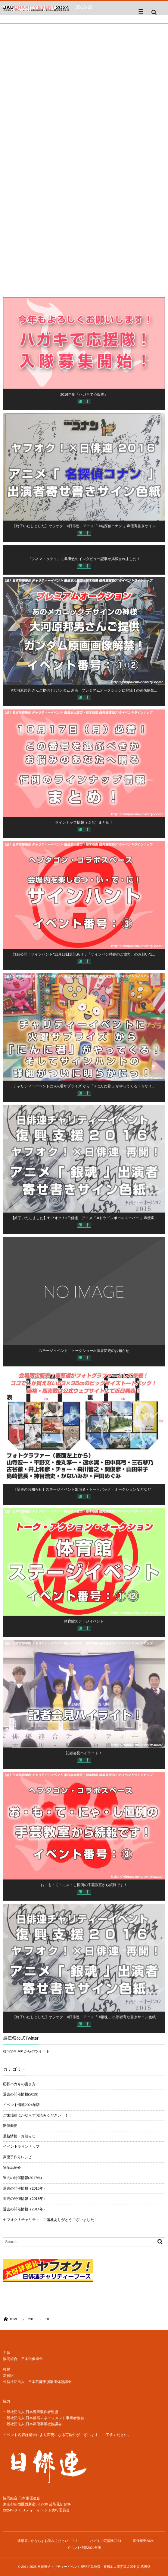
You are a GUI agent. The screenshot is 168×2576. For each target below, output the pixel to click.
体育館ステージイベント (84, 1624)
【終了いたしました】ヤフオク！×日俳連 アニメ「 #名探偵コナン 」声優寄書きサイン (84, 528)
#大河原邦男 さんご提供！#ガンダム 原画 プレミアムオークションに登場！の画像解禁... (84, 693)
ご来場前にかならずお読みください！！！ (37, 2115)
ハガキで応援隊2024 (105, 2541)
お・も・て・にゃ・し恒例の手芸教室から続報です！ (84, 1887)
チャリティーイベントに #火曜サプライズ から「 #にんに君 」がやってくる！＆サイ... (84, 1089)
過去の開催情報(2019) (20, 2094)
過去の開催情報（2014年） (25, 2209)
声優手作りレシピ (17, 2157)
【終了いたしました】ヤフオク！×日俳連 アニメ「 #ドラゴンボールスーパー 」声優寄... (84, 1220)
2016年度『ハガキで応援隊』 (84, 397)
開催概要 (10, 2126)
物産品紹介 (12, 2167)
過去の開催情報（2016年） (25, 2188)
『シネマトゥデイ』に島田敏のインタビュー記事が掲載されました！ (84, 561)
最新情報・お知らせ (19, 2136)
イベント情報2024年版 (21, 2105)
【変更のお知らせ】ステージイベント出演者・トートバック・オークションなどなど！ (84, 1491)
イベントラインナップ (21, 2146)
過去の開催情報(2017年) (22, 2178)
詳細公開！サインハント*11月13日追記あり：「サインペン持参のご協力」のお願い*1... (84, 957)
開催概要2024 (143, 2541)
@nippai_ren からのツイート (26, 2051)
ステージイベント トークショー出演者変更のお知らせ (84, 1353)
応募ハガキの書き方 (19, 2084)
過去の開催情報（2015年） (25, 2199)
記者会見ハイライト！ (84, 1755)
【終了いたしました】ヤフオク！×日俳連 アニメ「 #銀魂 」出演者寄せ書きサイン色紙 (84, 2019)
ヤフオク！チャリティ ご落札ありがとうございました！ (50, 2220)
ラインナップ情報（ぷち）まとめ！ (84, 825)
